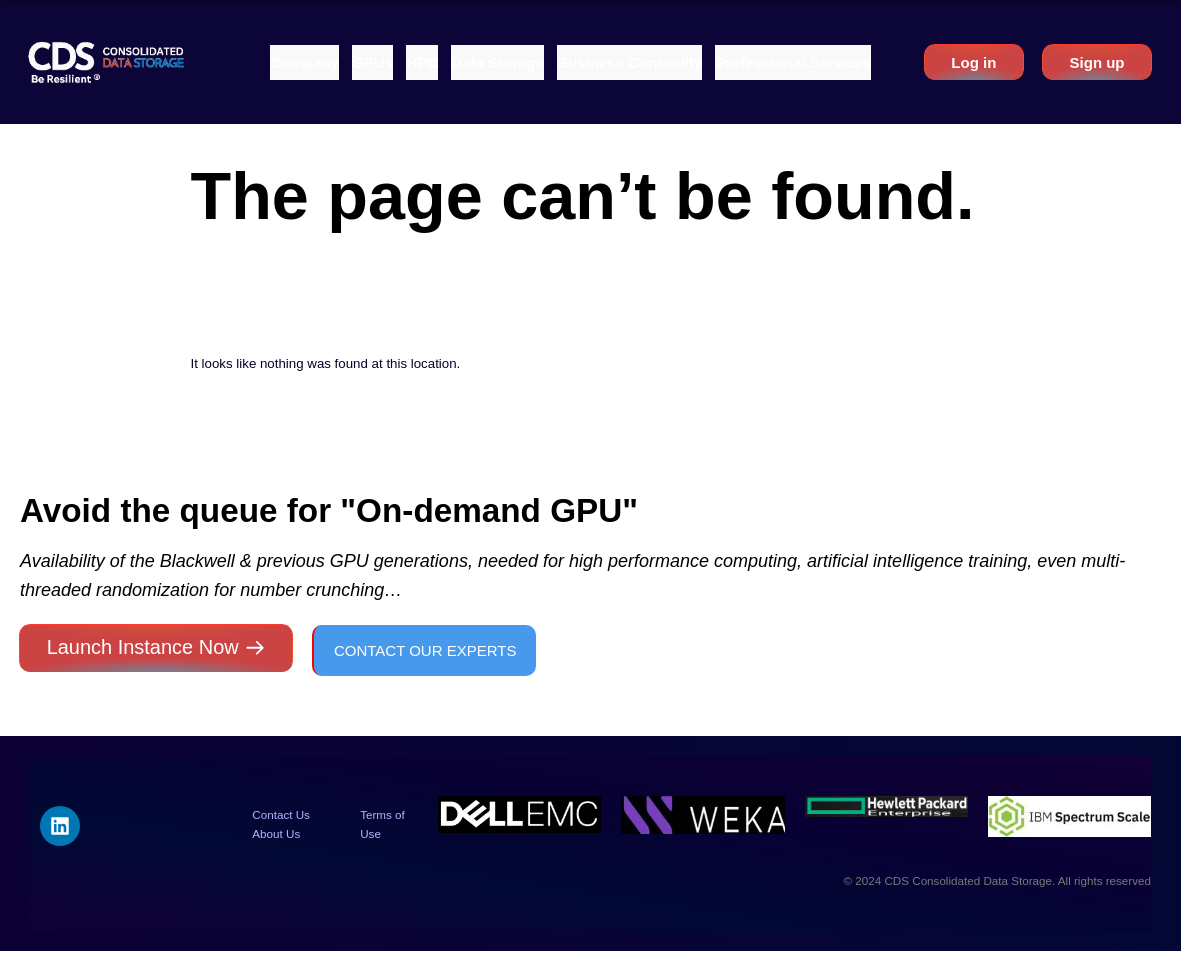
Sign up (1097, 62)
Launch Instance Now (143, 647)
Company (304, 62)
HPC (422, 62)
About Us (276, 833)
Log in (973, 62)
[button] (304, 62)
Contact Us (281, 814)
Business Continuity (629, 62)
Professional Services (793, 62)
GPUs (372, 62)
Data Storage (497, 62)
